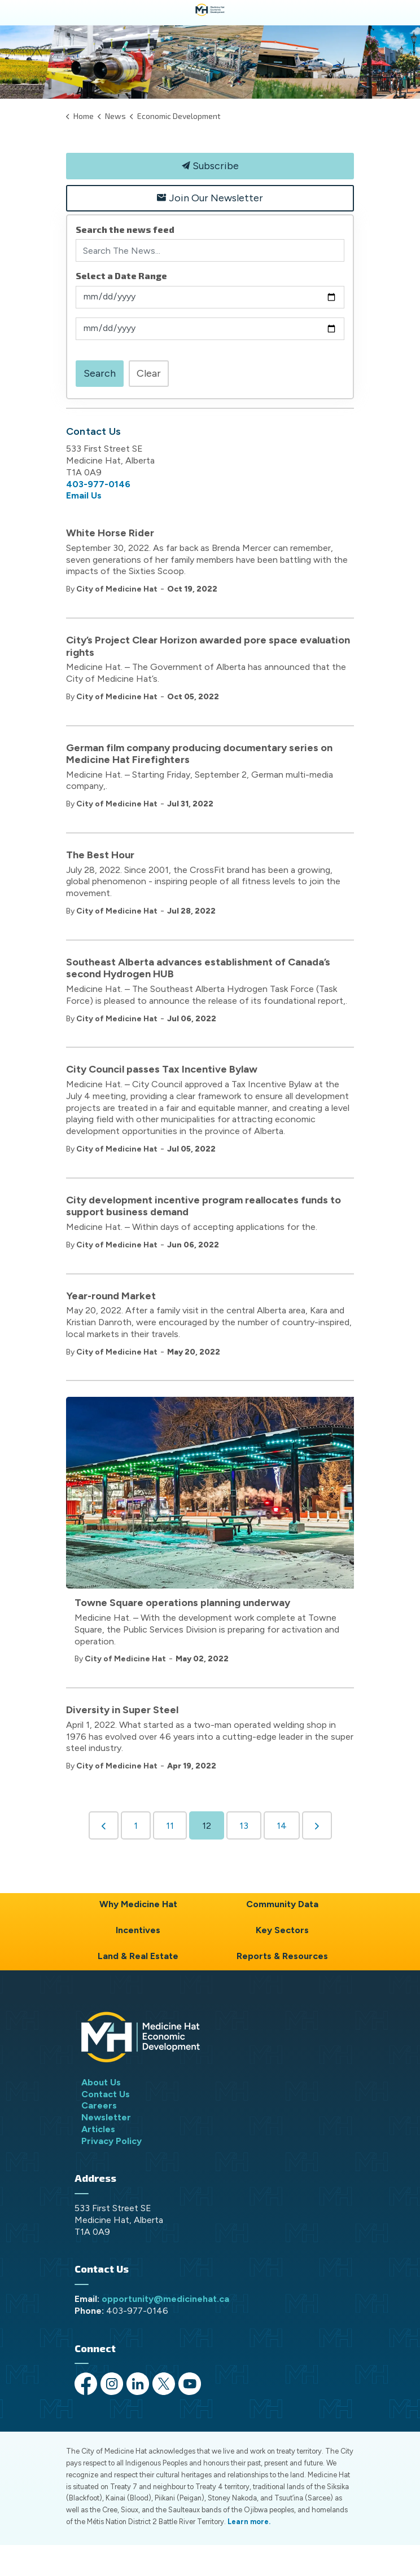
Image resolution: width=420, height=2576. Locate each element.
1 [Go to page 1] (136, 1825)
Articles (98, 2129)
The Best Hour (100, 855)
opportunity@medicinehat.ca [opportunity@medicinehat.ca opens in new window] (165, 2298)
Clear (149, 373)
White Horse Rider (110, 533)
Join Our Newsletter (210, 198)
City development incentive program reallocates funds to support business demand (203, 1206)
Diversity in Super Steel (122, 1710)
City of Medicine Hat (117, 589)
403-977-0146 (98, 484)
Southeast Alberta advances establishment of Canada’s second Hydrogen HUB (198, 968)
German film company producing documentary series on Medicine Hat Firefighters (199, 754)
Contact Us (105, 2094)
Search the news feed (125, 229)
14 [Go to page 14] (282, 1825)
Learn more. (249, 2521)
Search (100, 373)
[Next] (317, 1825)
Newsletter (106, 2117)
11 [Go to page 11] (170, 1825)
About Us (101, 2082)
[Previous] (104, 1825)
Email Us (84, 495)
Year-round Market (111, 1296)
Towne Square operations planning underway (182, 1603)
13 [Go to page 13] (243, 1825)
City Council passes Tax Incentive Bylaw (161, 1069)
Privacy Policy (111, 2141)
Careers (99, 2105)
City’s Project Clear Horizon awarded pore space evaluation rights (208, 646)
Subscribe (210, 166)
